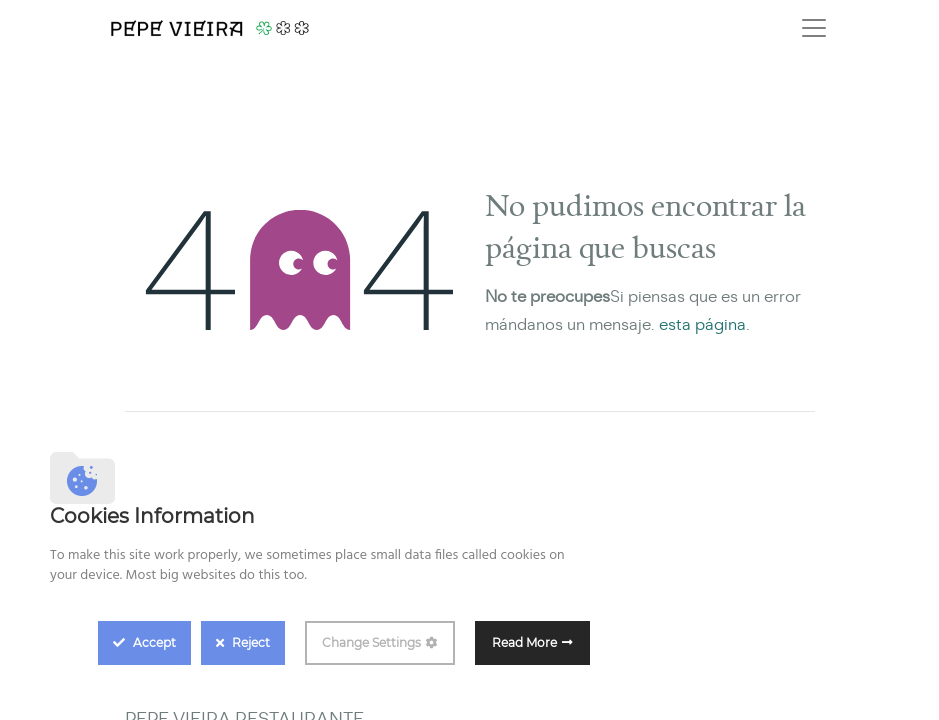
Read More (524, 642)
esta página (702, 324)
